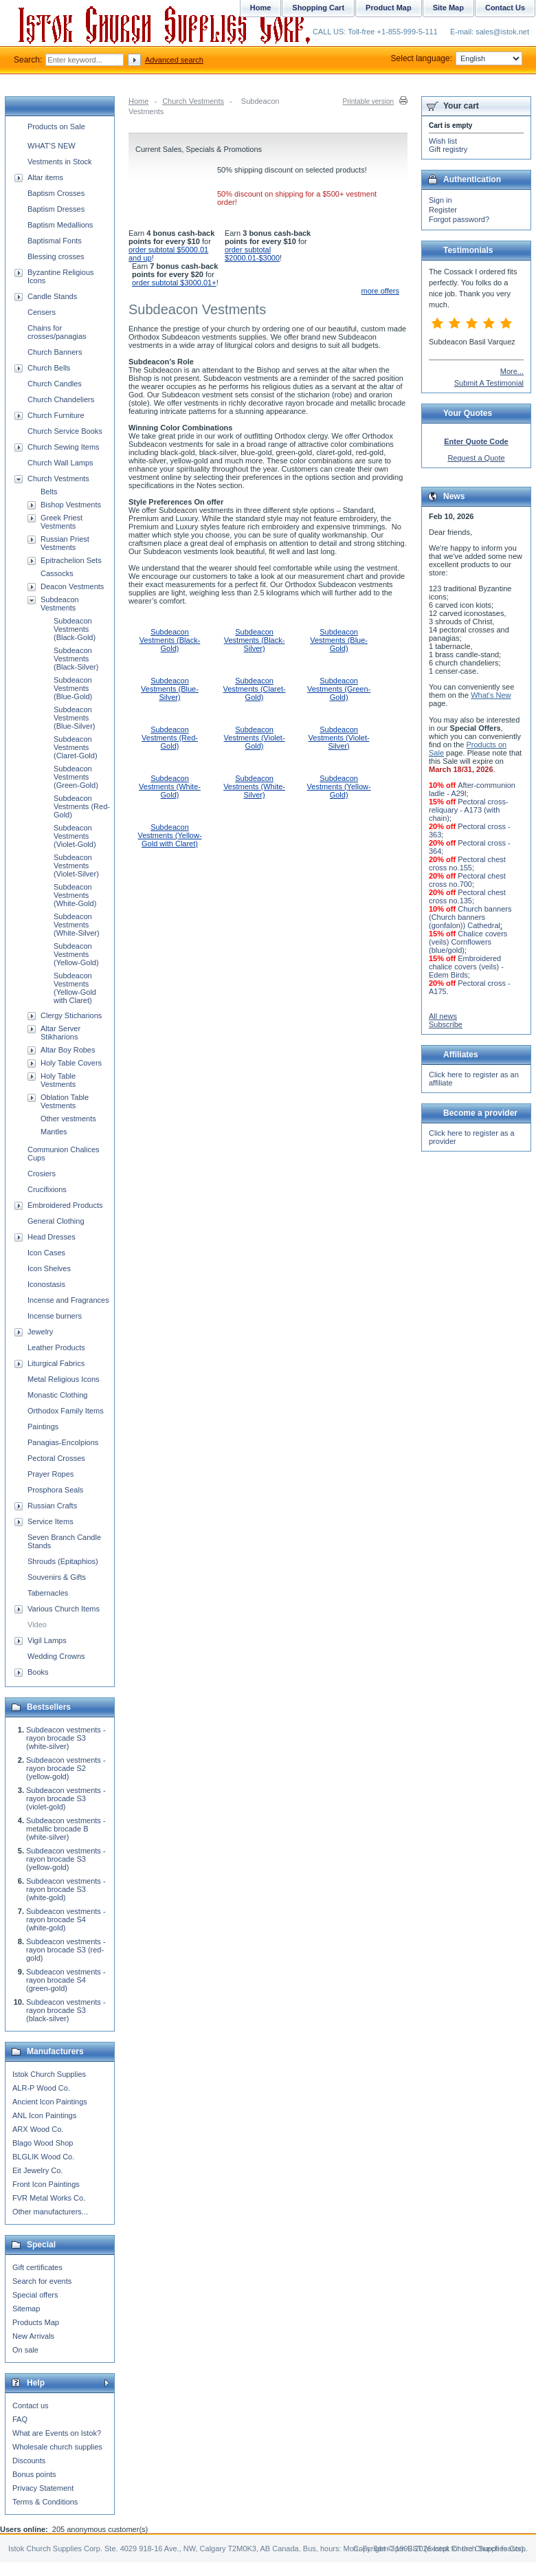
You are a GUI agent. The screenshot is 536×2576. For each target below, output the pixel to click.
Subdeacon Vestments (60, 603)
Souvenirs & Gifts (56, 1577)
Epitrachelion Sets (71, 560)
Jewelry (40, 1332)
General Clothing (56, 1221)
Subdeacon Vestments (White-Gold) (170, 786)
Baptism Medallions (60, 225)
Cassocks (57, 573)
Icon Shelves (49, 1268)
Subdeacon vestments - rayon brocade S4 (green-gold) (66, 1980)
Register (443, 210)
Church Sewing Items (63, 447)
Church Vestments (193, 101)
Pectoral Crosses (56, 1458)
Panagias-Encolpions (62, 1442)
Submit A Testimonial (489, 383)
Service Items (50, 1521)
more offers (380, 291)
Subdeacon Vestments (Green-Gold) (338, 688)
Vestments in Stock (59, 161)
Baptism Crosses (56, 193)
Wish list (443, 141)
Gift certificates (37, 2267)
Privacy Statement (43, 2488)
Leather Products (56, 1347)
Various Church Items (63, 1609)
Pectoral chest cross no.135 (467, 896)
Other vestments (68, 1118)
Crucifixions (47, 1189)
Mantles (54, 1131)
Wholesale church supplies (57, 2447)
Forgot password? (459, 219)
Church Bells (48, 368)
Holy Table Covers (71, 1063)
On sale (25, 2350)
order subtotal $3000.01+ (174, 282)
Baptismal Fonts (54, 240)
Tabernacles (47, 1593)
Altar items (45, 177)
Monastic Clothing (57, 1395)
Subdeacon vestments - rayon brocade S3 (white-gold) (66, 1889)
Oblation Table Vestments (65, 1101)
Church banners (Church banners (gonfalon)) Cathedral (470, 917)
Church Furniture (56, 415)
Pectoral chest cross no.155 (467, 863)
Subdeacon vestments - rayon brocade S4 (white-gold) (66, 1919)
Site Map (448, 7)
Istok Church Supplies (49, 2074)
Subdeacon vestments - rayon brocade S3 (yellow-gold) (66, 1859)
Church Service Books (64, 431)
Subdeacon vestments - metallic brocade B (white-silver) (66, 1828)
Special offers (35, 2295)
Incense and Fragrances (68, 1300)
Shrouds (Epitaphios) (62, 1561)
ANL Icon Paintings (44, 2115)
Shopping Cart (318, 7)
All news (443, 1016)
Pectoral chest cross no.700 (467, 880)
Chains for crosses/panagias (57, 332)
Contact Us (505, 7)
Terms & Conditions (45, 2502)
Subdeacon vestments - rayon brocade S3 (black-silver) (66, 2010)
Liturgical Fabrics (56, 1363)
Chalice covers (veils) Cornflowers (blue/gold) (468, 941)
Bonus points (34, 2474)
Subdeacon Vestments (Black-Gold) (170, 640)
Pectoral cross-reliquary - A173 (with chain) (469, 809)
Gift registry (448, 149)
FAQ (19, 2419)
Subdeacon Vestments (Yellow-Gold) (339, 786)
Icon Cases (46, 1252)
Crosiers (41, 1173)
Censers (41, 312)
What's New (491, 695)
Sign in (440, 200)
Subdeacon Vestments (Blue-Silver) (170, 688)
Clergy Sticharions (71, 1015)
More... (512, 371)
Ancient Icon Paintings (49, 2102)
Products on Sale (56, 126)
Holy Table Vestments (58, 1080)
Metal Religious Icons (63, 1379)
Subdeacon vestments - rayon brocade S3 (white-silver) (66, 1738)
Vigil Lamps (47, 1640)
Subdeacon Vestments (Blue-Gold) (339, 640)
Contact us (30, 2405)
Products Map (35, 2322)
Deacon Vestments (72, 586)
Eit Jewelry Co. (37, 2170)
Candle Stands (52, 296)
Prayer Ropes (50, 1474)
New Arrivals (33, 2336)
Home (138, 101)
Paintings (42, 1426)
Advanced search (174, 60)
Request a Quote (475, 458)
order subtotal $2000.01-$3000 (252, 253)
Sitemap (26, 2308)
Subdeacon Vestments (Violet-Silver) (339, 737)
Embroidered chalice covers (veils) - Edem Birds (466, 966)
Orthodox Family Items (65, 1411)
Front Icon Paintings (46, 2184)
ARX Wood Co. (37, 2129)
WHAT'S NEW (51, 146)
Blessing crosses (56, 256)
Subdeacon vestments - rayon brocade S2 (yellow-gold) (66, 1768)
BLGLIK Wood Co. (43, 2157)
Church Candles (54, 383)
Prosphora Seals (55, 1490)
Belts (49, 491)
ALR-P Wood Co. (41, 2088)
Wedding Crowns (56, 1656)
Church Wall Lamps (60, 463)
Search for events (41, 2281)
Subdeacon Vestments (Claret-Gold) (254, 688)
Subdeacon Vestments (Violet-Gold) (254, 737)
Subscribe (445, 1024)
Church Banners (54, 352)
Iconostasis (46, 1284)
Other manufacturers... (50, 2212)
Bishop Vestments (71, 504)
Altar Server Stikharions (60, 1032)
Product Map (389, 7)
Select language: (456, 58)
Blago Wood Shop (42, 2143)
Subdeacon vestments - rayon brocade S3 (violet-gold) (66, 1798)
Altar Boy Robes (68, 1050)
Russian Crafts (52, 1505)
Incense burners (54, 1316)
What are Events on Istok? (56, 2433)
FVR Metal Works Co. (48, 2198)
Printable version (368, 101)
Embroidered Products (64, 1205)
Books (38, 1672)
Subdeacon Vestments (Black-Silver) (254, 640)
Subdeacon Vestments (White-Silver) (254, 786)
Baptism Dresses (56, 209)
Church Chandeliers (60, 399)
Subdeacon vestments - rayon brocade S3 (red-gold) (66, 1949)
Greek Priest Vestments (61, 522)
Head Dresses (51, 1237)
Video (37, 1624)
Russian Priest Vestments (65, 543)
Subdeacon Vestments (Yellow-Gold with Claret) (169, 835)
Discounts (28, 2460)
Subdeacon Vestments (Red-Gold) (170, 737)
